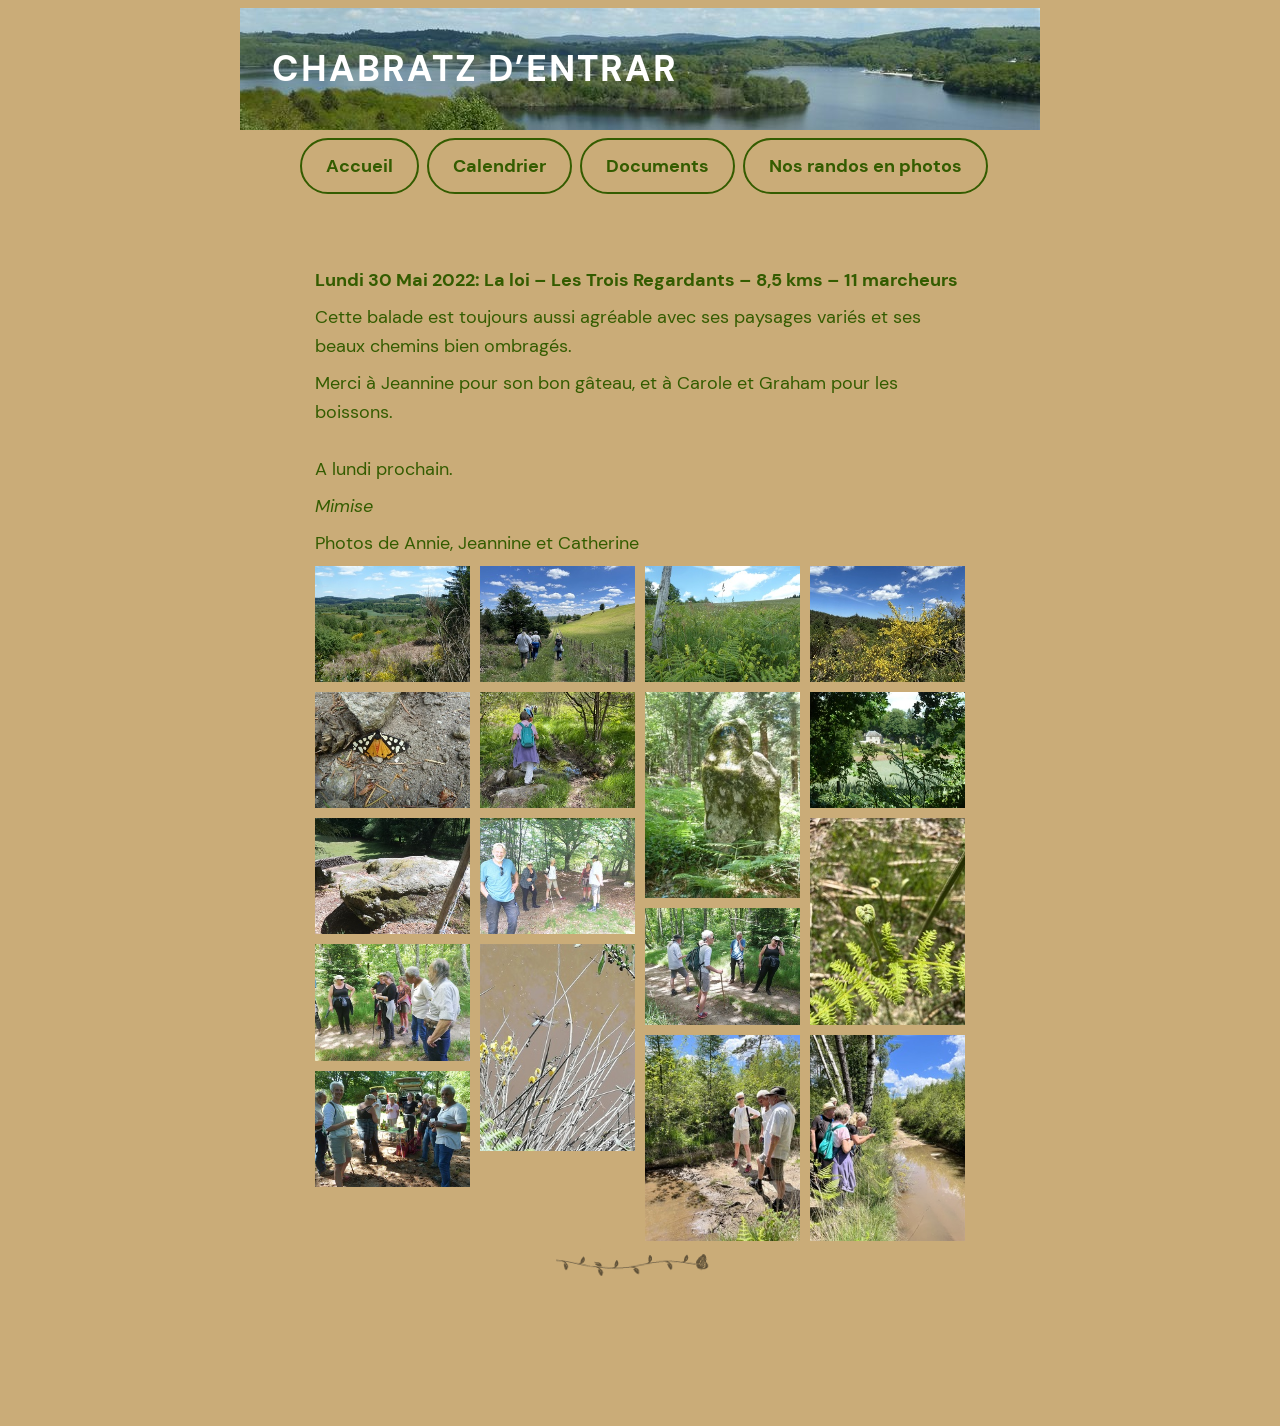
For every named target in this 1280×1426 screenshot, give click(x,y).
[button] (392, 624)
